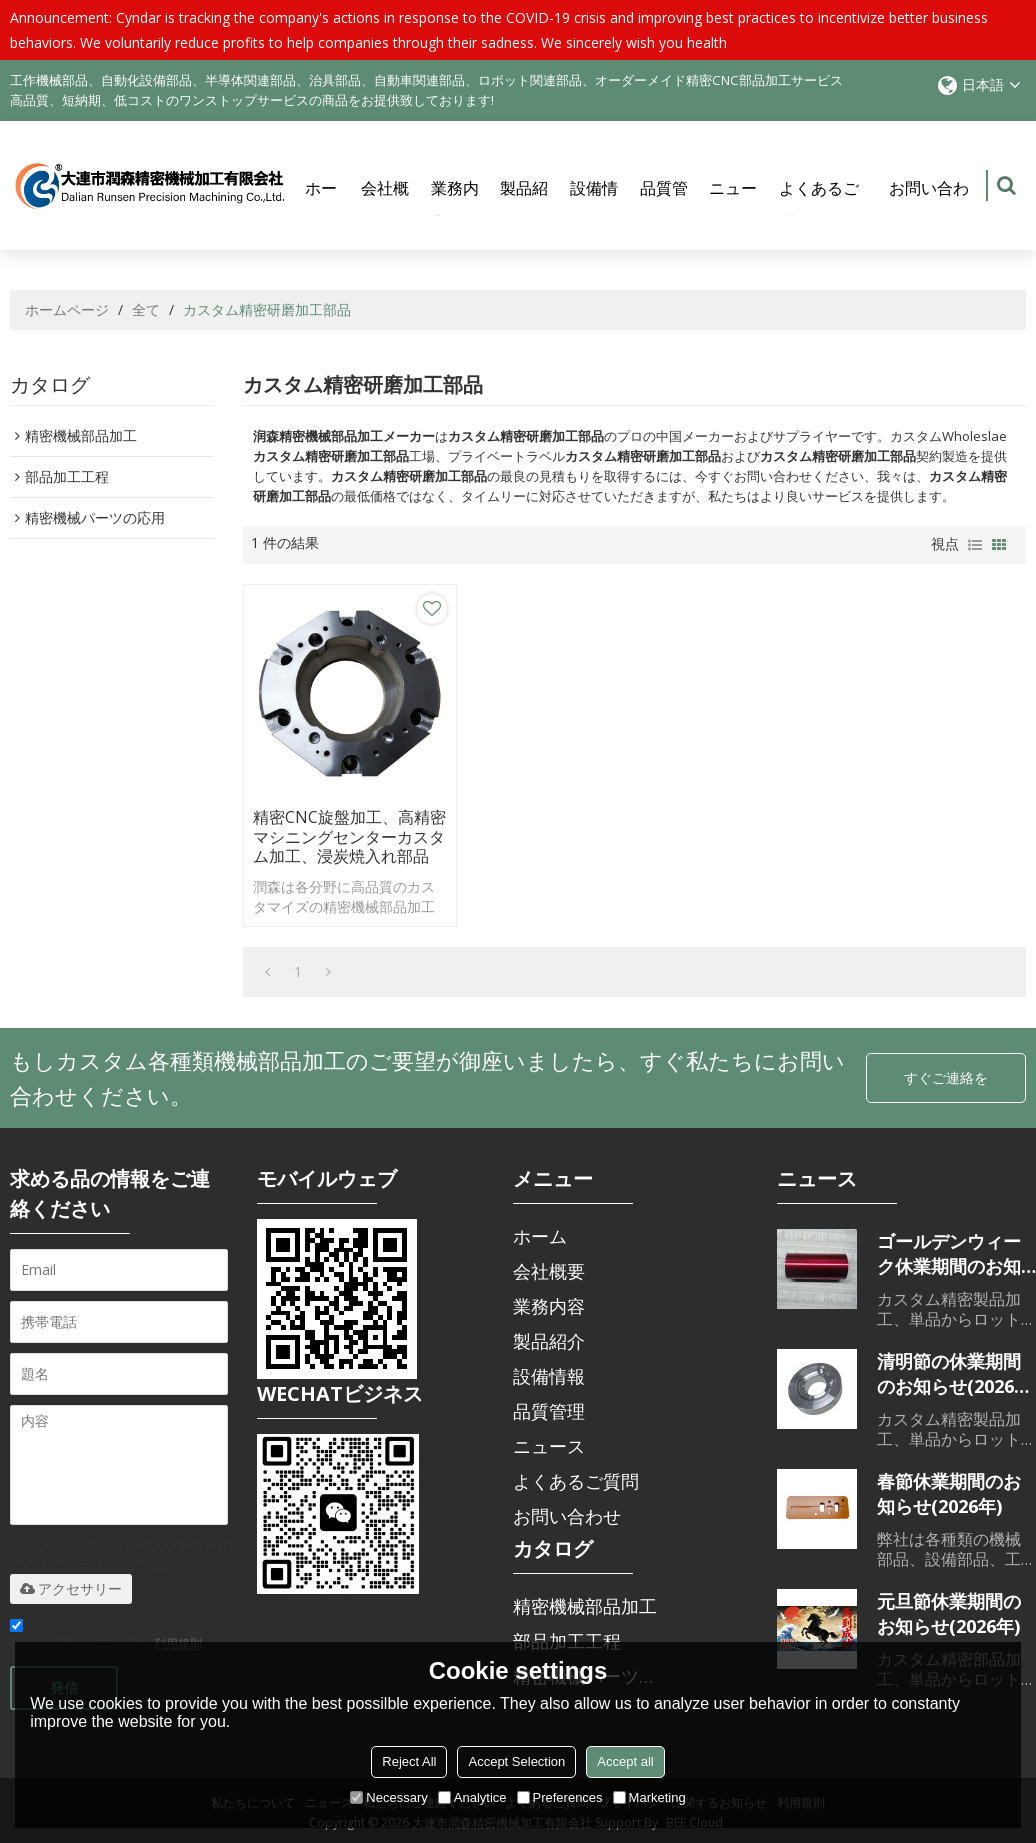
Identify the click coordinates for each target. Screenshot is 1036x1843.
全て (146, 310)
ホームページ (67, 310)
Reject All (409, 1761)
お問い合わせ (929, 205)
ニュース (733, 205)
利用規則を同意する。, (106, 1633)
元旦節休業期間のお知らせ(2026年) (949, 1609)
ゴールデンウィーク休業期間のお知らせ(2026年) (949, 1250)
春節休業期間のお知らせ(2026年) (949, 1489)
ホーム (321, 205)
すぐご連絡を (946, 1073)
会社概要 (385, 205)
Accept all (625, 1761)
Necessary (388, 1797)
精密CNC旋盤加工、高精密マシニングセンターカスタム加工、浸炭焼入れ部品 (333, 823)
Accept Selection (516, 1761)
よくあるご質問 (819, 205)
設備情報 (594, 205)
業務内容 (455, 205)
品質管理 (664, 205)
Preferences (560, 1797)
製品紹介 (524, 205)
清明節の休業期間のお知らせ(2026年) (949, 1370)
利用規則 (178, 1639)
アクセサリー (71, 1585)
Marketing (649, 1797)
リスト (975, 546)
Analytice (472, 1797)
